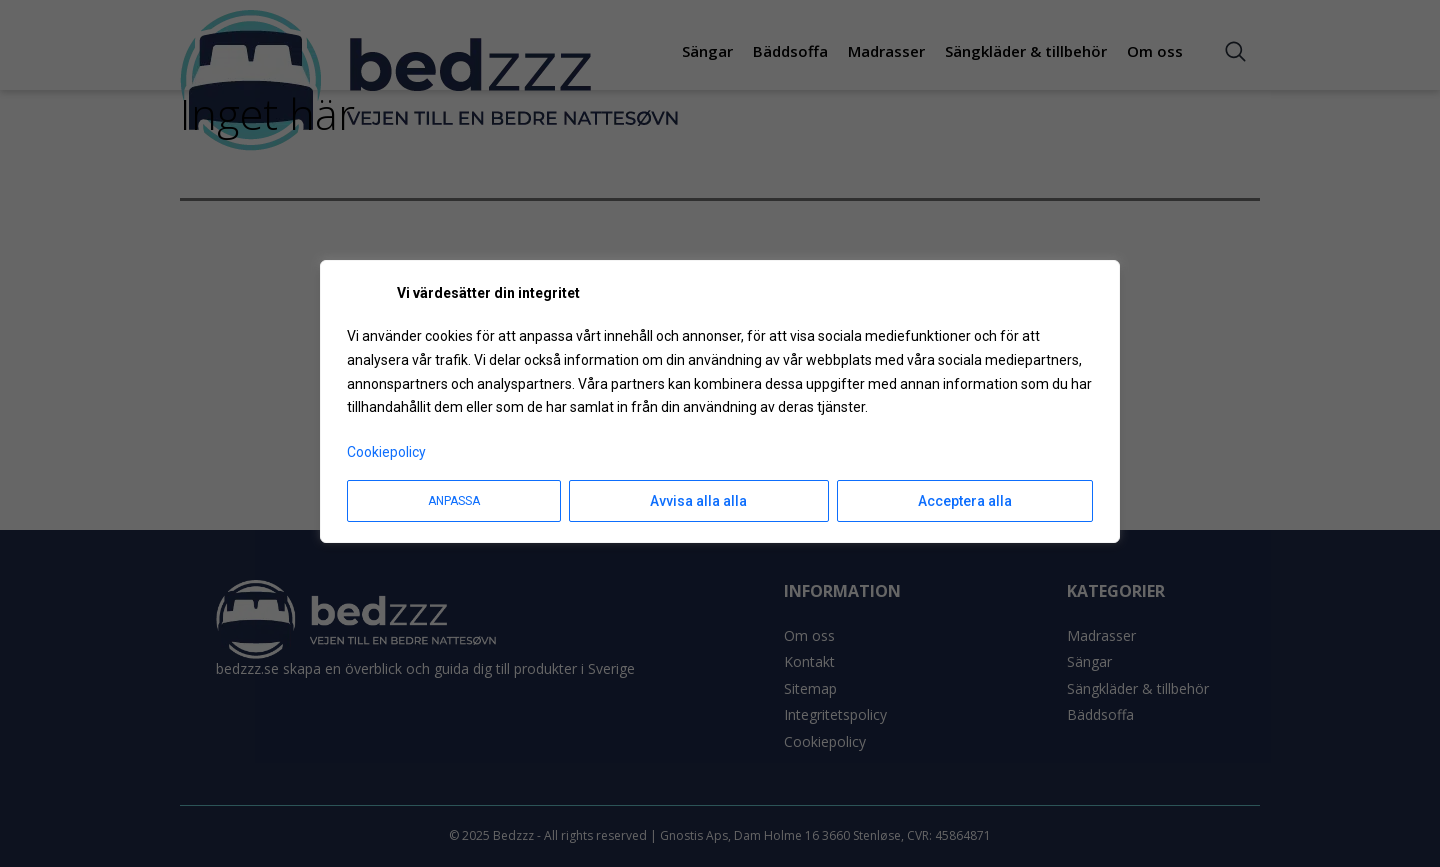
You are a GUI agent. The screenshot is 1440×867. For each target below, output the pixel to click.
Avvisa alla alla (698, 501)
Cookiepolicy (386, 452)
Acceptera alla (965, 501)
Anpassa (454, 501)
